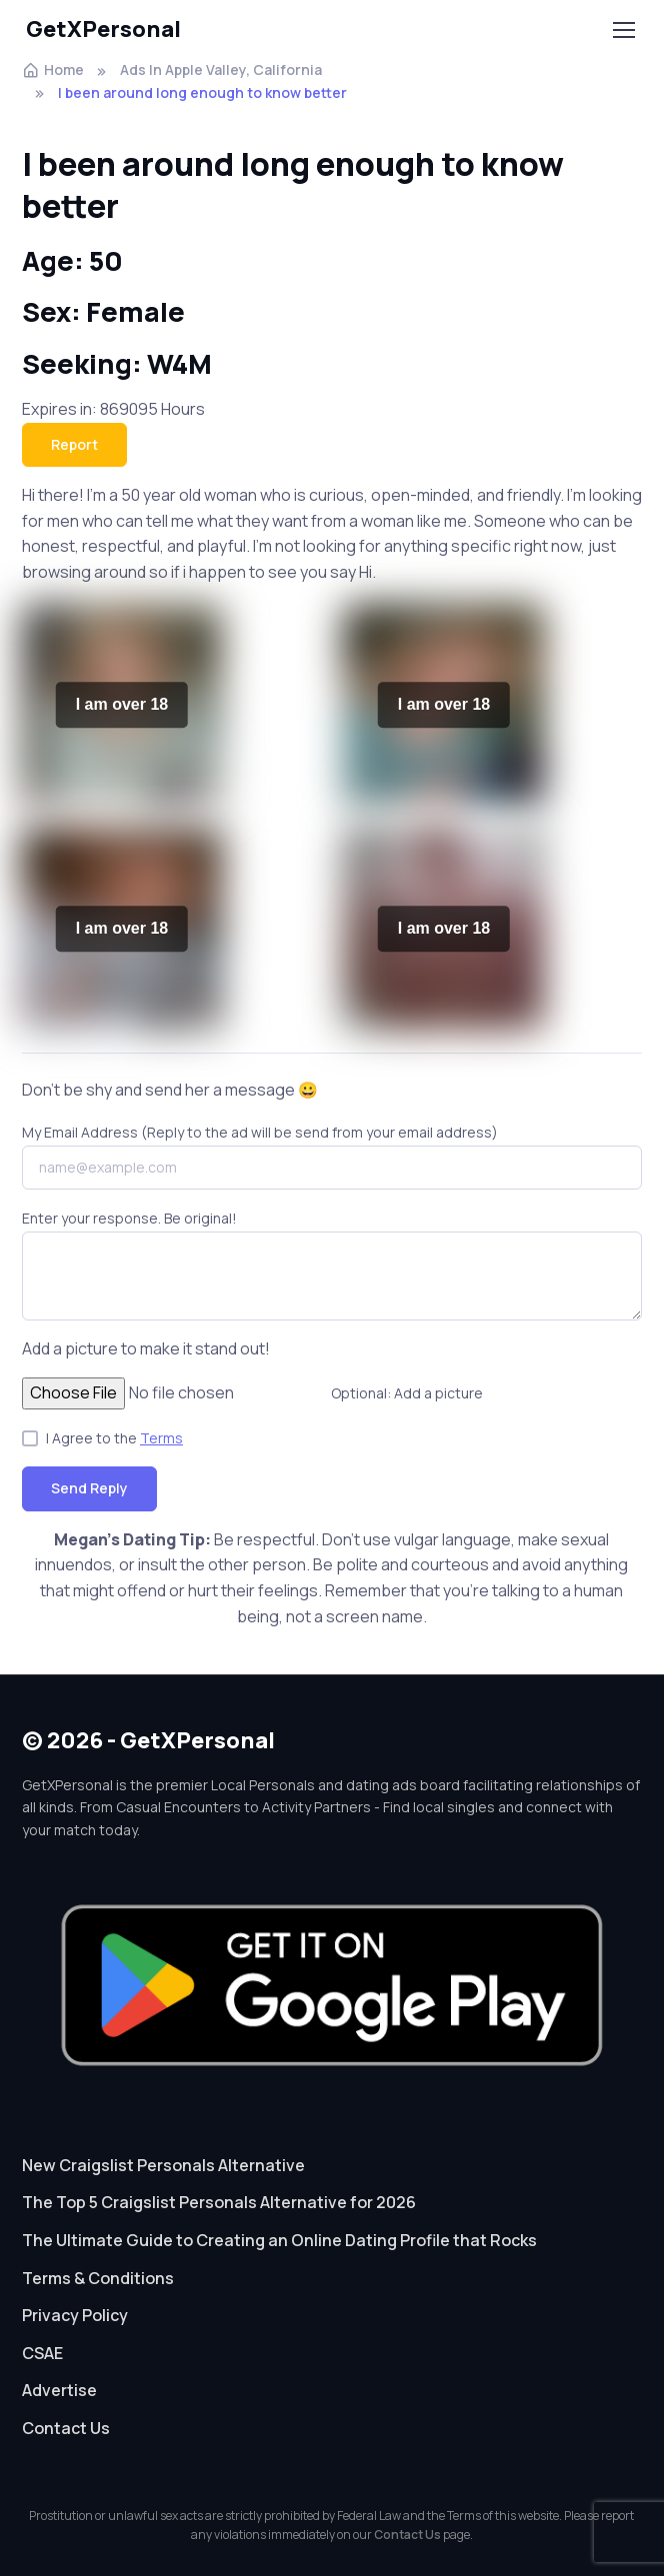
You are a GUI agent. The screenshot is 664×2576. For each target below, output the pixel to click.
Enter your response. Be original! (129, 1218)
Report (74, 444)
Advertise (59, 2390)
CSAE (42, 2353)
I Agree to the (114, 1437)
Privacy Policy (75, 2315)
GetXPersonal (103, 29)
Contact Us (66, 2428)
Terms (161, 1437)
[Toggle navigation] (623, 30)
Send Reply (89, 1487)
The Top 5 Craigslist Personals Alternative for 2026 (219, 2202)
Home (53, 69)
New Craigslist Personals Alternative (163, 2165)
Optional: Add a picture (407, 1392)
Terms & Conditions (98, 2278)
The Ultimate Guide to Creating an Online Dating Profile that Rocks (279, 2240)
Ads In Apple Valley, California (221, 69)
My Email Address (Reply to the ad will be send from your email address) (260, 1132)
